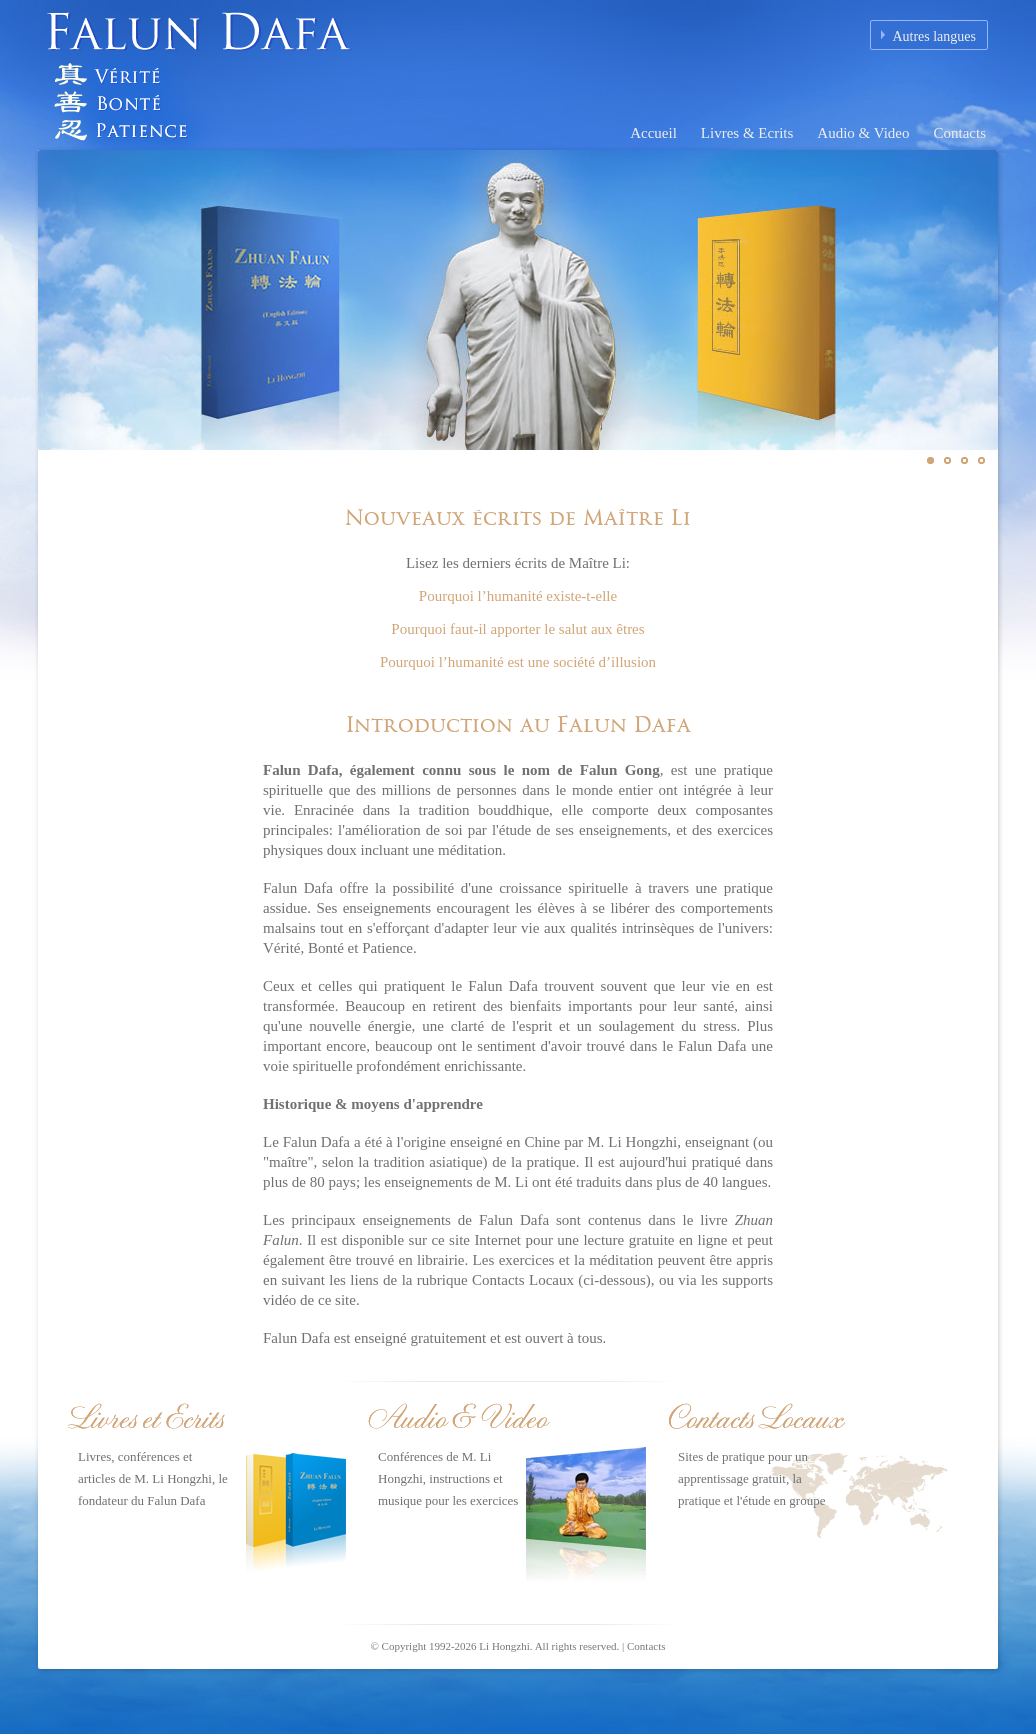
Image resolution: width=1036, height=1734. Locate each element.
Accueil (653, 133)
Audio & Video (863, 133)
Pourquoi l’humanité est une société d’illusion (518, 662)
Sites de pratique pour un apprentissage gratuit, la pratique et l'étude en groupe (751, 1478)
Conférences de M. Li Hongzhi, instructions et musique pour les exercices (448, 1478)
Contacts (960, 133)
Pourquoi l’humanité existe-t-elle (518, 596)
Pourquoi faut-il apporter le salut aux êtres (517, 629)
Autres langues (934, 36)
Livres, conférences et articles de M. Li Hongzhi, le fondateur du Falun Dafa (153, 1478)
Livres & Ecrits (747, 133)
